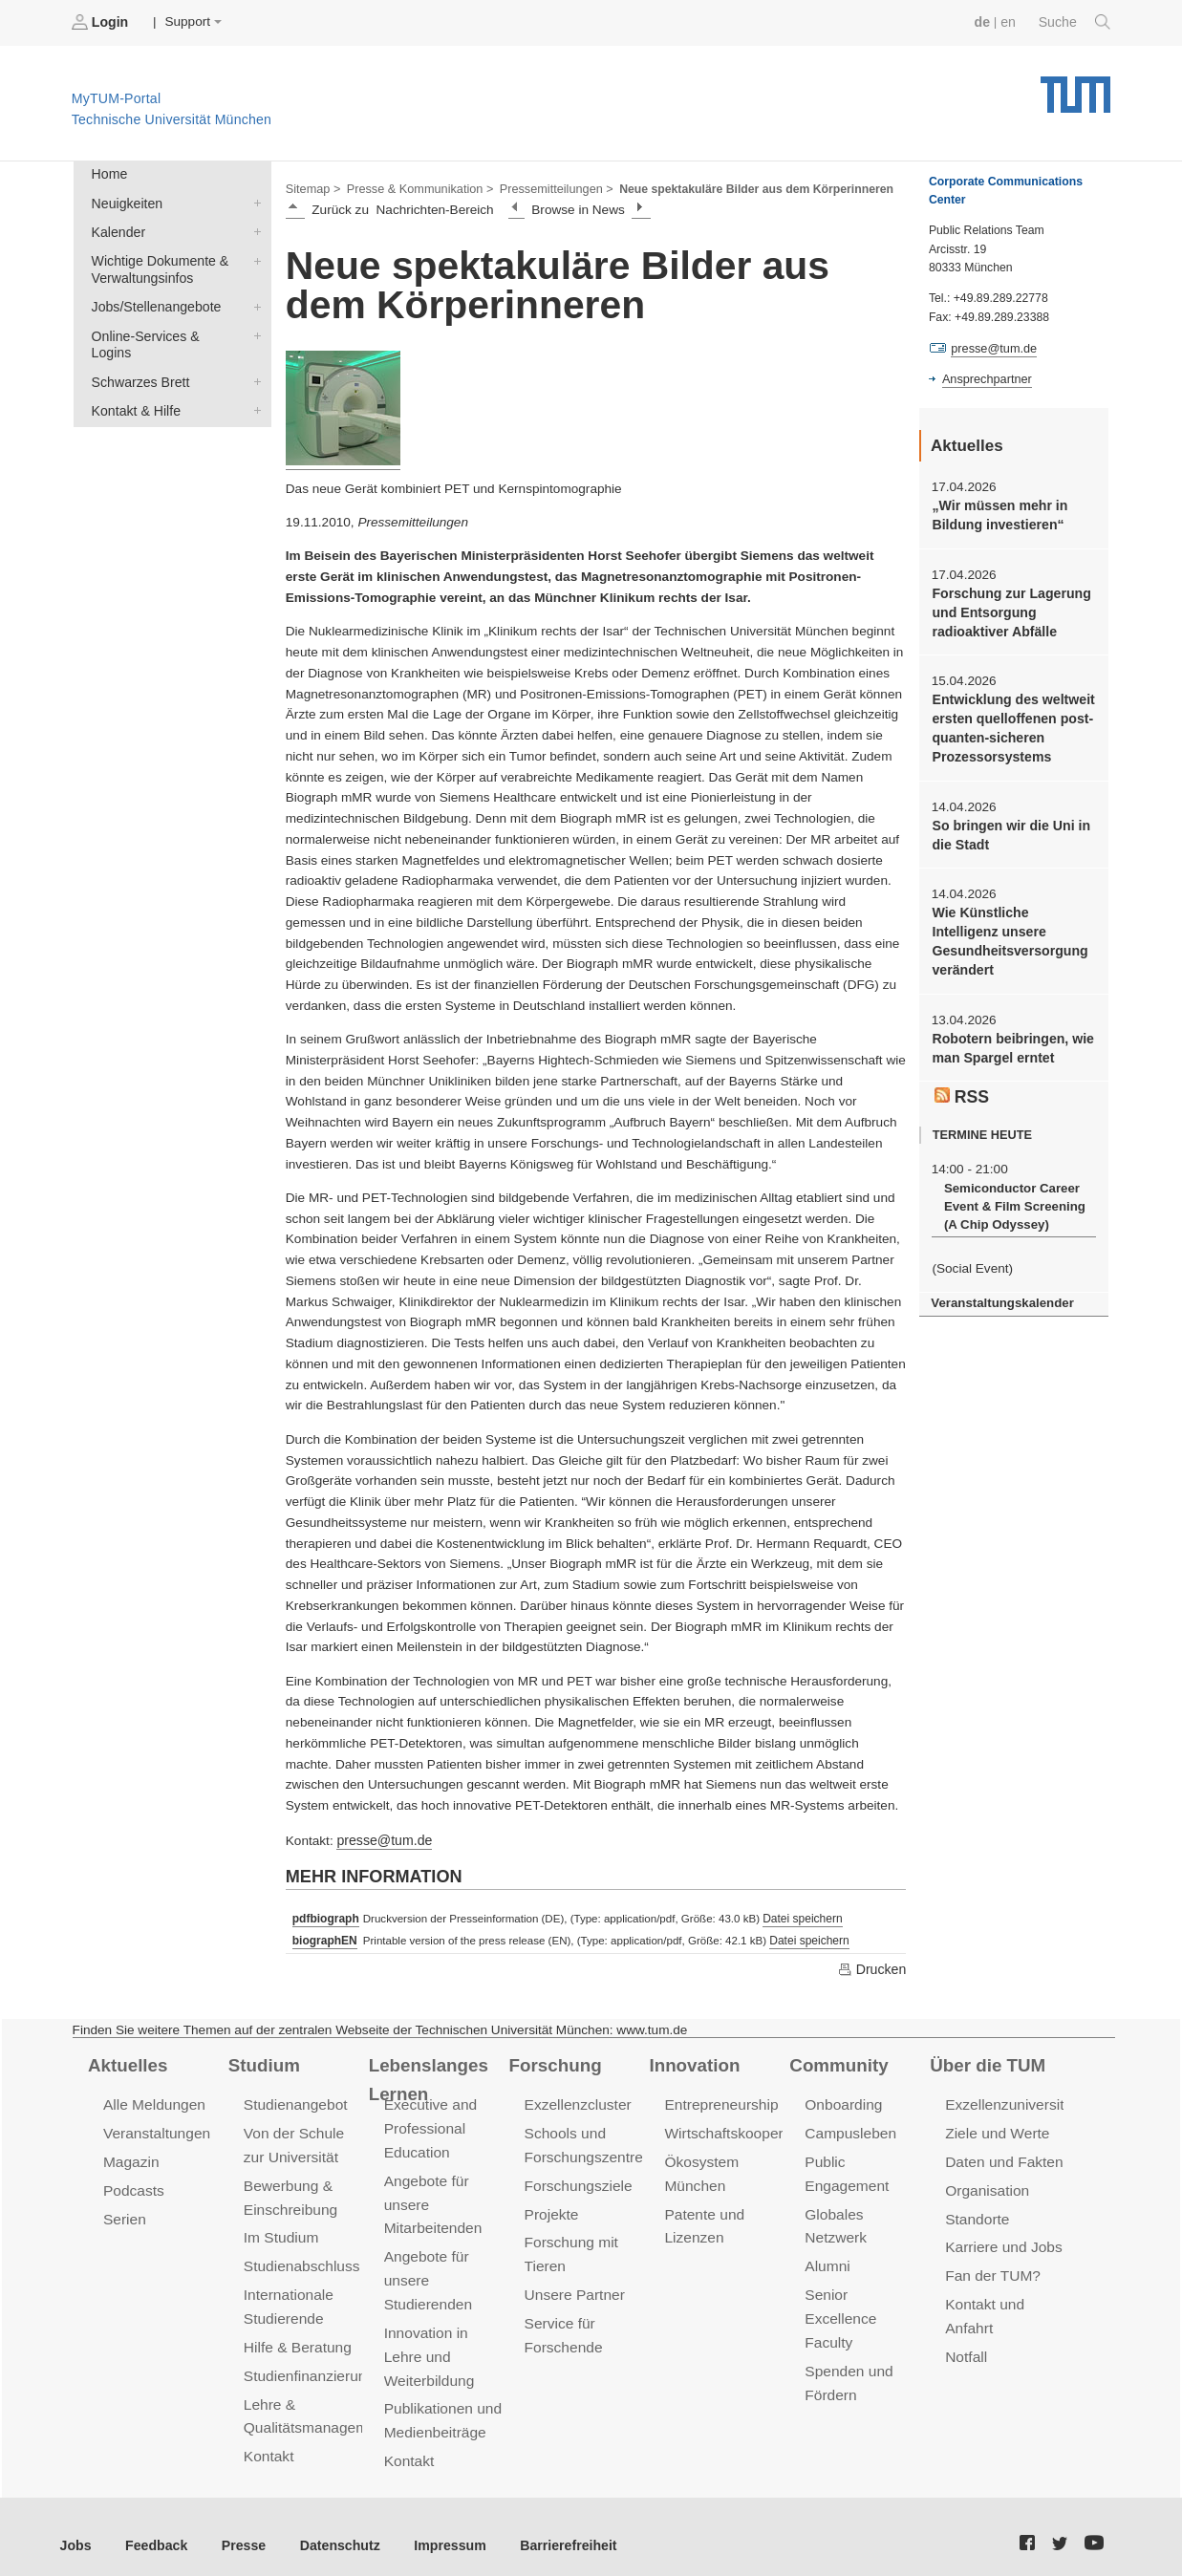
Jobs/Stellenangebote (253, 301)
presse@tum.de (382, 1838)
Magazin (130, 2156)
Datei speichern (799, 1915)
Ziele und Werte (995, 2128)
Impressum (436, 2528)
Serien (123, 2211)
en (1010, 21)
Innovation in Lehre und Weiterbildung (427, 2343)
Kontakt (268, 2441)
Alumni (827, 2257)
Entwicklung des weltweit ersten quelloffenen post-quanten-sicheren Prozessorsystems (1010, 722)
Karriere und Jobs (1001, 2239)
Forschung (553, 2061)
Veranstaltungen (154, 2128)
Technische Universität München (1075, 86)
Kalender (253, 228)
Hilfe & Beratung (296, 2335)
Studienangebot (294, 2101)
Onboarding (842, 2101)
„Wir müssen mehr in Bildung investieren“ (997, 513)
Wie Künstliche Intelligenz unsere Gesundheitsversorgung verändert (1012, 930)
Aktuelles (126, 2061)
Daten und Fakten (1002, 2156)
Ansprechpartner (985, 378)
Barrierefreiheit (550, 2528)
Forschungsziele (577, 2179)
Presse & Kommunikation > (415, 187)
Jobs (75, 2528)
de (985, 21)
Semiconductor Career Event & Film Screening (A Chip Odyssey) (1011, 1191)
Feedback (153, 2528)
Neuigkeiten (253, 200)
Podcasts (132, 2184)
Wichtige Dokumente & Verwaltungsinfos (253, 256)
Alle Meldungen (152, 2101)
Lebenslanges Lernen (426, 2074)
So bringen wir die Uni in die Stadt (1008, 825)
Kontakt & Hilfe (253, 384)
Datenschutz (330, 2528)
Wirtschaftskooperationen (745, 2128)
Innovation (692, 2061)
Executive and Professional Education (429, 2124)
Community (836, 2061)
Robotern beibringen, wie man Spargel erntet (1009, 1035)
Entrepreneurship (719, 2101)
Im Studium (280, 2230)
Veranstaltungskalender (999, 1286)
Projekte (551, 2207)
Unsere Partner (573, 2285)
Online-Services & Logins (253, 328)
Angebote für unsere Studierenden (426, 2271)
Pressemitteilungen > (547, 187)
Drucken (872, 1965)
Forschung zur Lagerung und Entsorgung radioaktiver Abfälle (1008, 608)
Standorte (976, 2211)
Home (108, 173)
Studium (262, 2061)
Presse (237, 2528)
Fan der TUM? (991, 2267)
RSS (961, 1081)
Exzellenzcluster (576, 2101)
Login (101, 22)
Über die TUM (986, 2061)
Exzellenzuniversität (1008, 2101)
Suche (1075, 22)
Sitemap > (312, 187)
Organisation (985, 2184)
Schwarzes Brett (253, 356)
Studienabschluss (299, 2257)
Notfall (965, 2344)
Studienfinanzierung (307, 2362)
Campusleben (848, 2128)
